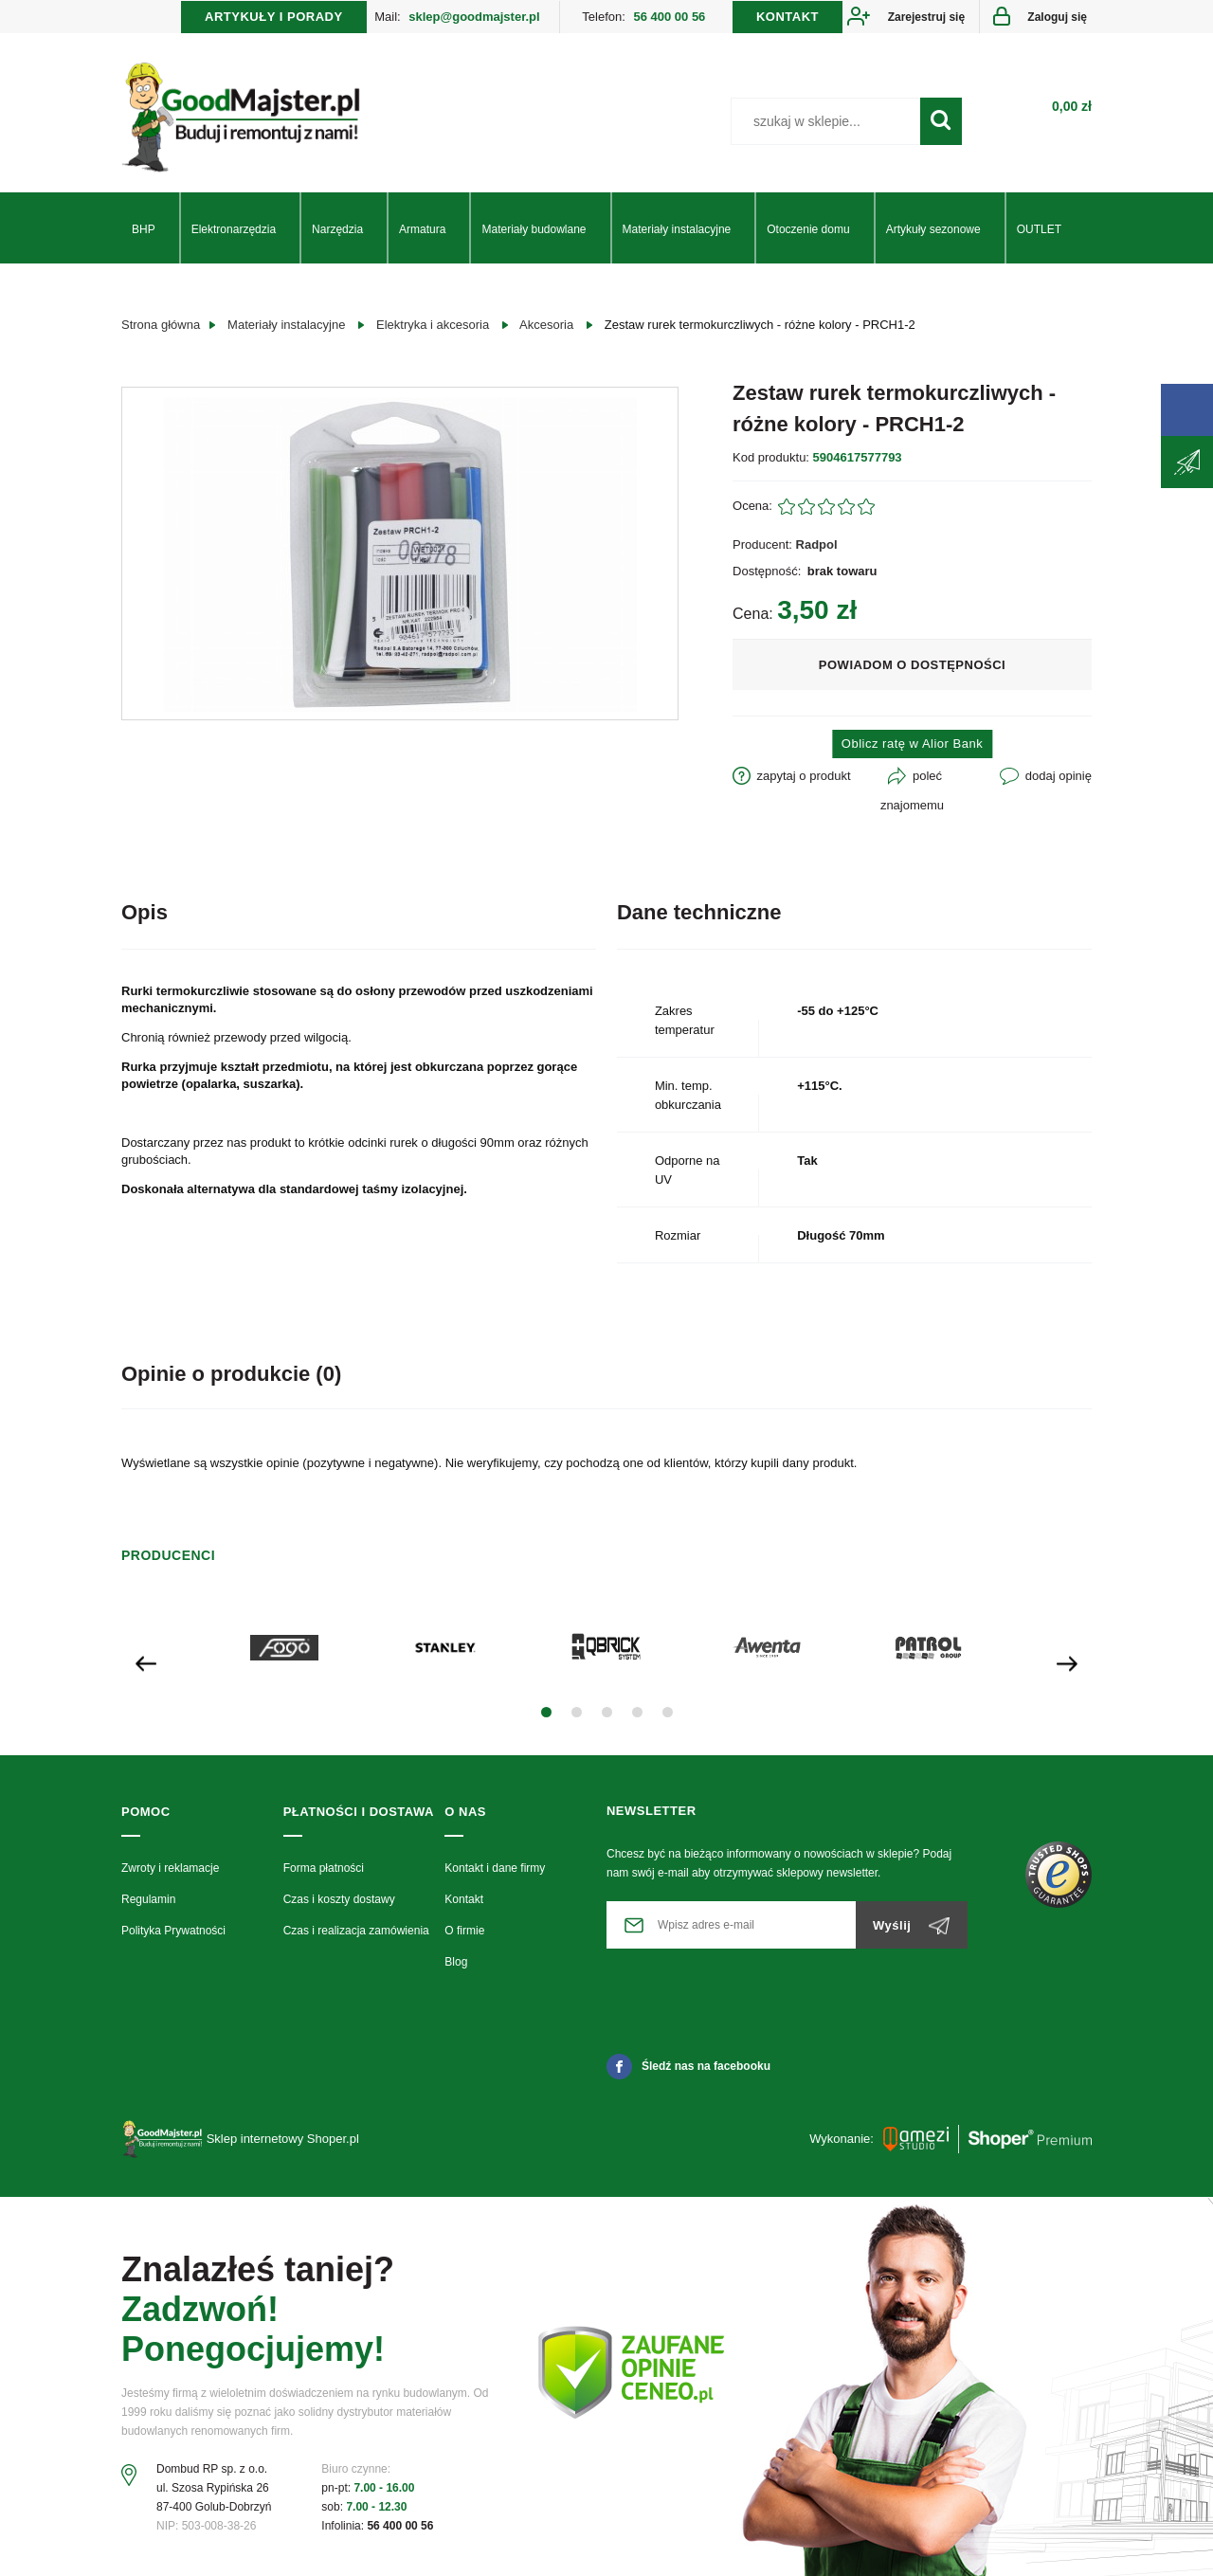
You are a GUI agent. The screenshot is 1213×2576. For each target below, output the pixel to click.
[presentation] (146, 1662)
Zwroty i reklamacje (170, 1868)
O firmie (464, 1930)
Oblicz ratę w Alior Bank (912, 743)
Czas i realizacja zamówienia (356, 1930)
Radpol (817, 544)
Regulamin (148, 1899)
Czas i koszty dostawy (339, 1899)
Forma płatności (323, 1868)
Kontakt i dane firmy (494, 1868)
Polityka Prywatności (173, 1930)
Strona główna (160, 324)
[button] (546, 1712)
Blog (455, 1961)
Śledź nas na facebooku (688, 2066)
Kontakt (463, 1899)
